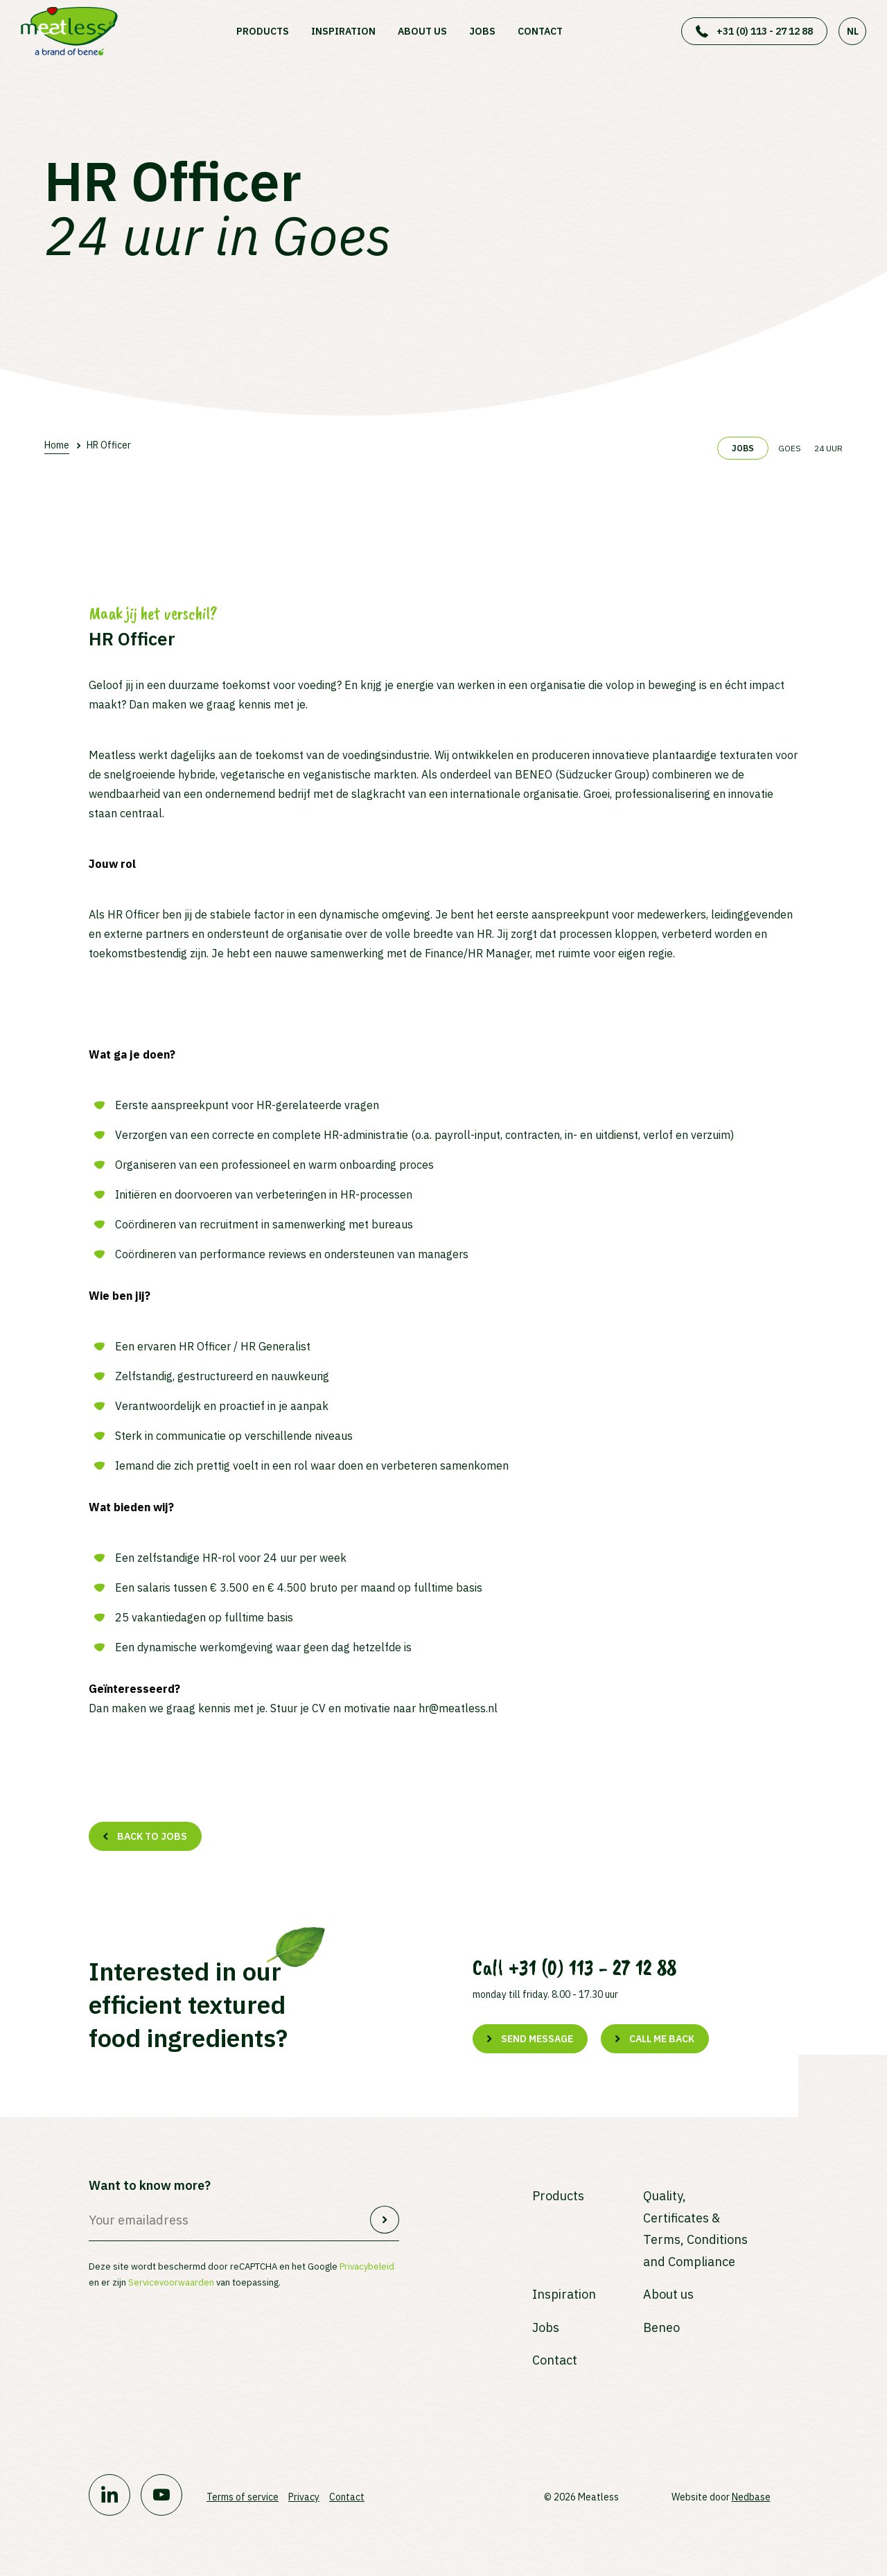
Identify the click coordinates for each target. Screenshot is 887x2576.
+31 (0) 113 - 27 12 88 (765, 31)
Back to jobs (152, 1836)
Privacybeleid (367, 2266)
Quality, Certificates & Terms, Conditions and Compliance (695, 2229)
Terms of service (243, 2497)
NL (853, 31)
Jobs (482, 31)
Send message (537, 2039)
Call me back (661, 2039)
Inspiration (343, 31)
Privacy (303, 2497)
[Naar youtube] (161, 2495)
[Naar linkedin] (109, 2495)
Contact (540, 31)
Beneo (661, 2327)
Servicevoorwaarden (171, 2282)
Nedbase (751, 2497)
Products (262, 31)
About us (422, 31)
